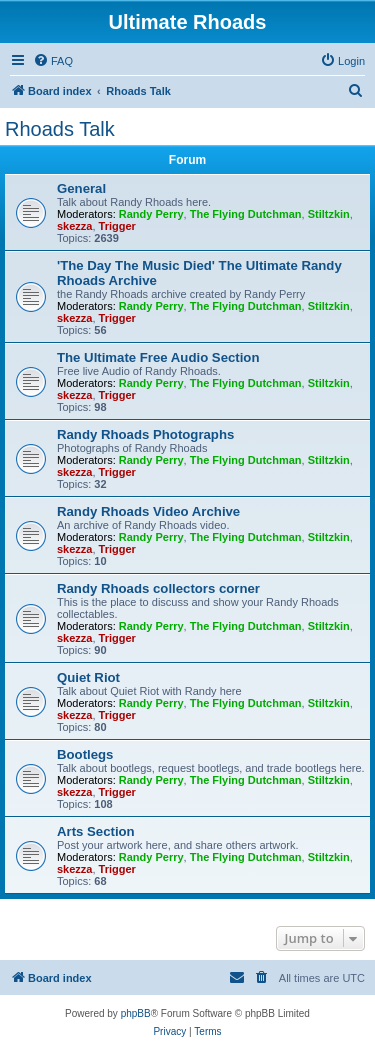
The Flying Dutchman (246, 214)
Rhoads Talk (60, 129)
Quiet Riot (88, 677)
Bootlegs (85, 754)
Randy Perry (151, 214)
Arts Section (96, 831)
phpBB (136, 1013)
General (81, 188)
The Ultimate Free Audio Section (158, 357)
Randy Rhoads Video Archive (148, 511)
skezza (74, 226)
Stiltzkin (329, 214)
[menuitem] (53, 61)
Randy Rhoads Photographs (145, 434)
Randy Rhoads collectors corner (158, 588)
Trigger (117, 226)
